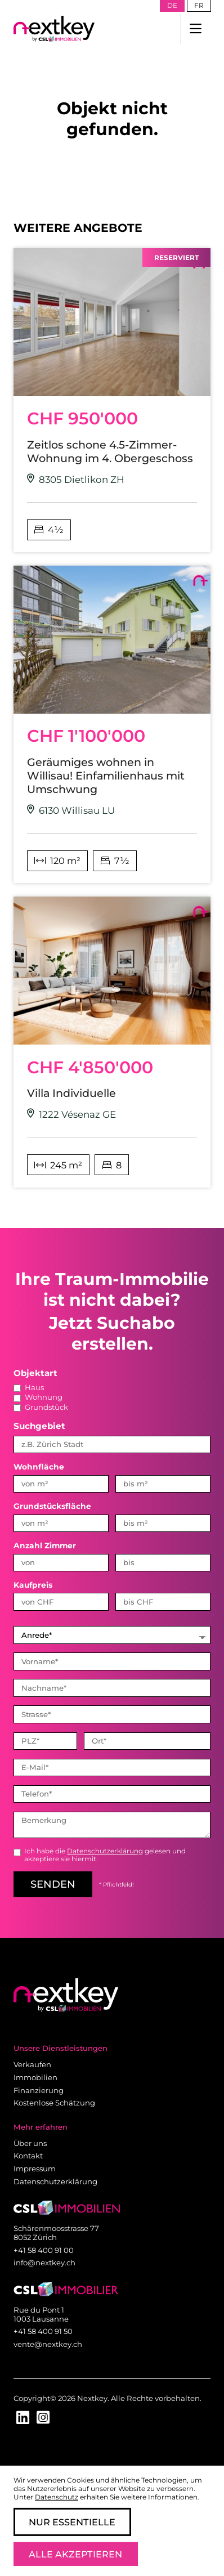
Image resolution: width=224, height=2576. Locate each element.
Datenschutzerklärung (105, 1851)
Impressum (35, 2168)
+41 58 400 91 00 (44, 2250)
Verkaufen (32, 2064)
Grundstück (41, 1407)
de (172, 5)
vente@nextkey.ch (48, 2344)
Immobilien (35, 2077)
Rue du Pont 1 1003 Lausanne (41, 2314)
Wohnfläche (39, 1466)
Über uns (30, 2143)
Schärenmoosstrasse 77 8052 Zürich (56, 2233)
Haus (29, 1387)
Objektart (35, 1373)
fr (199, 5)
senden (52, 1884)
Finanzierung (39, 2090)
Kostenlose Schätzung (54, 2102)
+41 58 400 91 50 (43, 2331)
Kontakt (28, 2155)
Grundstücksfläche (52, 1506)
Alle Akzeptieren (75, 2554)
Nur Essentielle (72, 2522)
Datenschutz (56, 2497)
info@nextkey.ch (44, 2262)
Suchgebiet (39, 1426)
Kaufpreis (33, 1584)
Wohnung (38, 1396)
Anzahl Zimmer (45, 1545)
